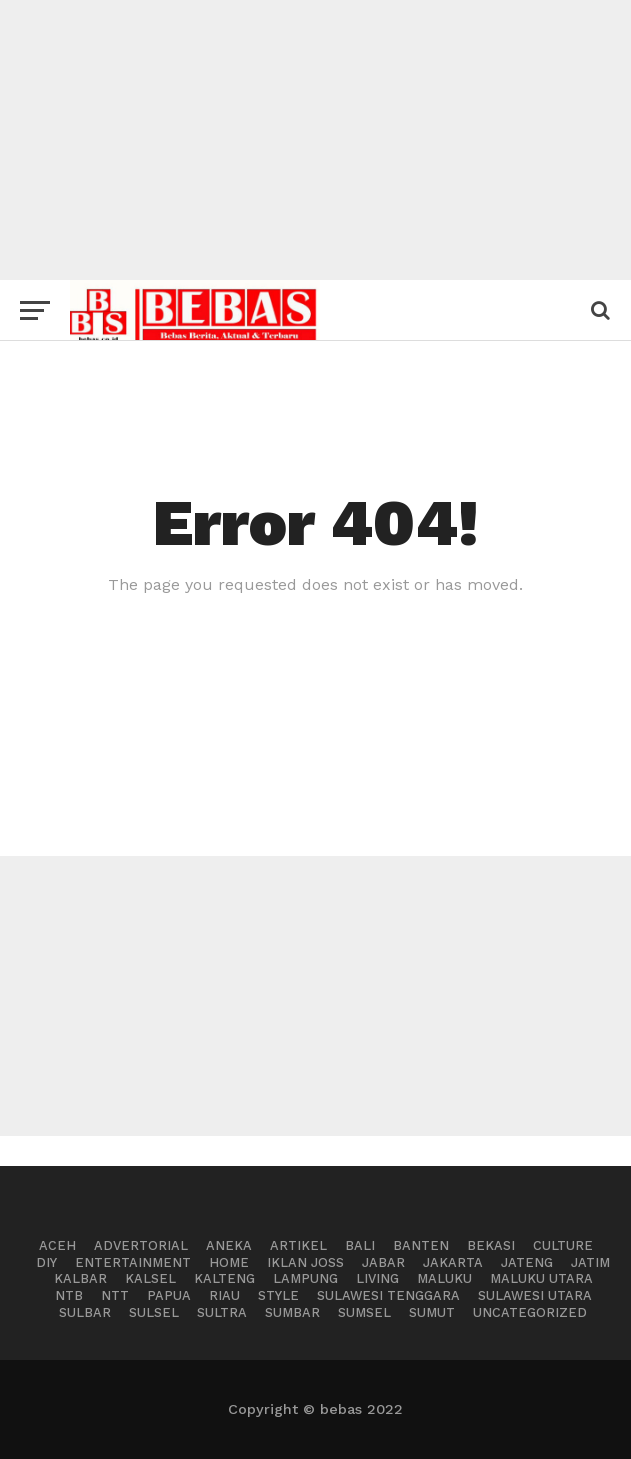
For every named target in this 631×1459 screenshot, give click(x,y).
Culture (563, 1245)
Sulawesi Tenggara (388, 1295)
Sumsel (364, 1312)
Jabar (383, 1262)
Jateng (527, 1262)
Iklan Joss (305, 1262)
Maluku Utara (541, 1278)
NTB (69, 1295)
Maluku (444, 1278)
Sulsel (154, 1312)
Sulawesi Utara (535, 1295)
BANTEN (421, 1245)
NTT (115, 1295)
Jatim (590, 1262)
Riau (224, 1295)
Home (229, 1262)
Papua (169, 1295)
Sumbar (292, 1312)
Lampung (305, 1278)
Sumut (432, 1312)
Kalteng (224, 1278)
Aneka (229, 1245)
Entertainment (133, 1262)
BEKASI (491, 1245)
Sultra (222, 1312)
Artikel (298, 1245)
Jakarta (453, 1262)
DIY (46, 1262)
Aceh (57, 1245)
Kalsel (150, 1278)
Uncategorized (530, 1312)
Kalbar (80, 1278)
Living (377, 1278)
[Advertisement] (315, 140)
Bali (360, 1245)
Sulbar (85, 1312)
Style (278, 1295)
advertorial (141, 1245)
